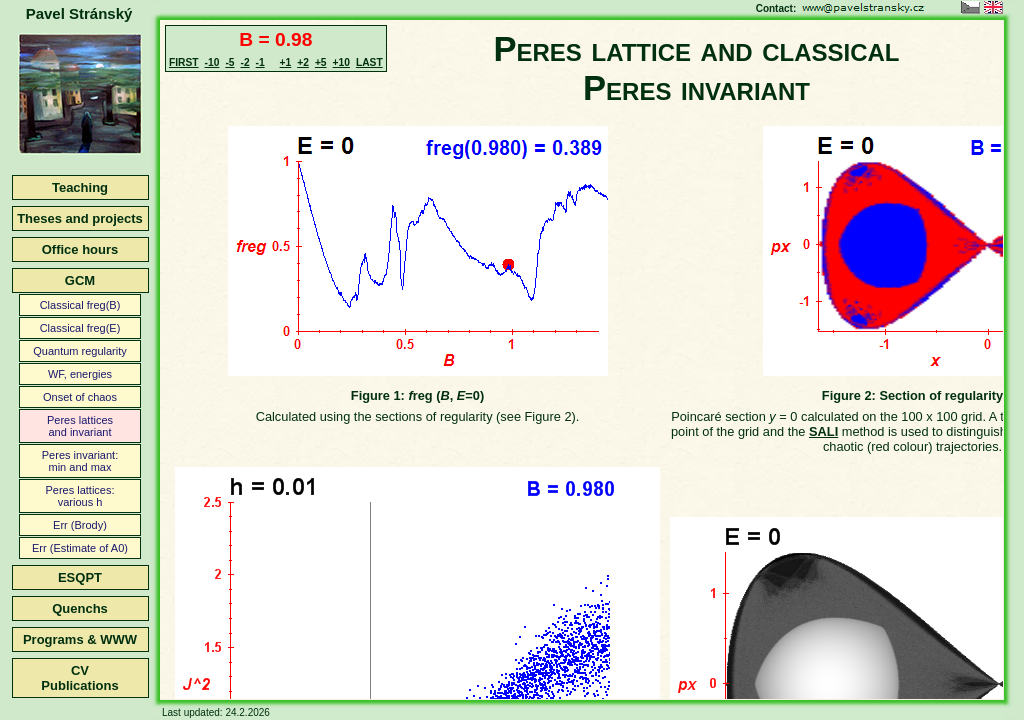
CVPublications (79, 678)
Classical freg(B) (80, 305)
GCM (80, 280)
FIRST (184, 62)
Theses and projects (80, 218)
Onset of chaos (80, 397)
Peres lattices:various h (79, 496)
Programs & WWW (80, 639)
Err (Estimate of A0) (80, 548)
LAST (369, 62)
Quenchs (80, 608)
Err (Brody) (80, 525)
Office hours (80, 249)
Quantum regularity (80, 351)
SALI (823, 431)
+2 (303, 62)
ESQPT (80, 577)
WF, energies (80, 374)
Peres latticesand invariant (80, 426)
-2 (244, 62)
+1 (286, 62)
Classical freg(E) (80, 328)
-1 (260, 62)
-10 (212, 62)
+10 (341, 62)
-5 (229, 62)
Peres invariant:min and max (80, 461)
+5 (321, 62)
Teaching (80, 187)
